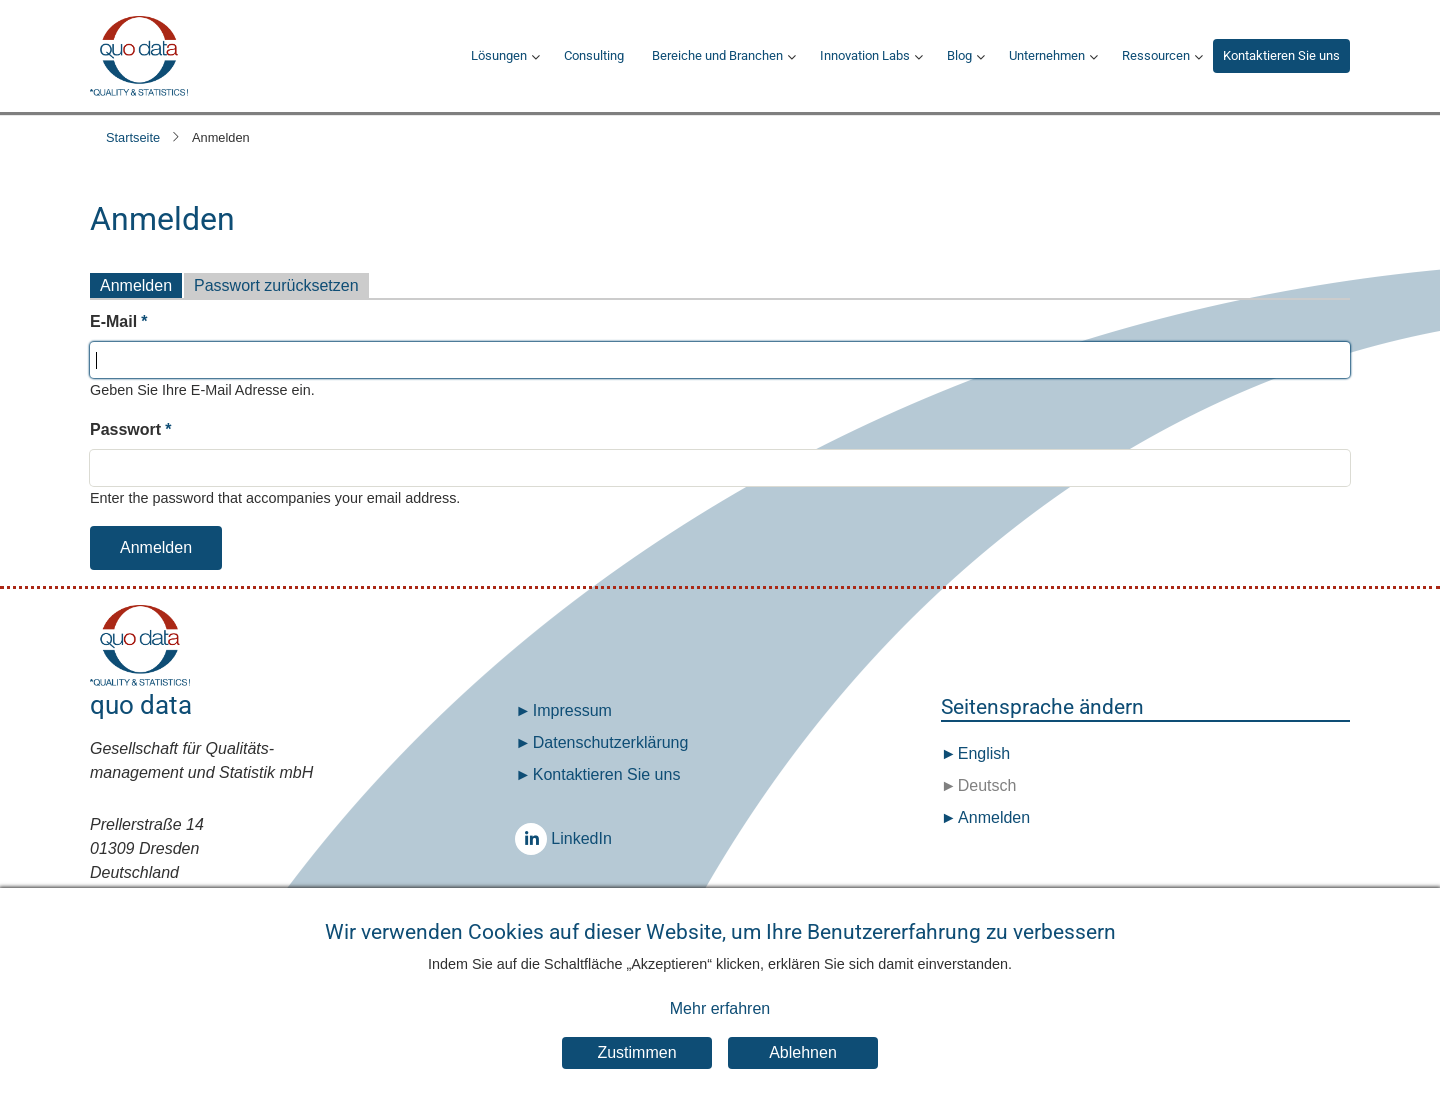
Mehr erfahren (720, 1026)
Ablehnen (803, 1071)
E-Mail (113, 321)
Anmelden (136, 285)
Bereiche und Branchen (717, 55)
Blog (959, 55)
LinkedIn (536, 838)
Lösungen (499, 55)
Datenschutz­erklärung (611, 742)
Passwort (125, 429)
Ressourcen (1156, 55)
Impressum (572, 710)
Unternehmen (1047, 55)
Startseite (133, 137)
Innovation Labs (865, 55)
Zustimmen (636, 1071)
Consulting (594, 55)
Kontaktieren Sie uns (1281, 55)
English (981, 753)
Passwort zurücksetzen (276, 285)
